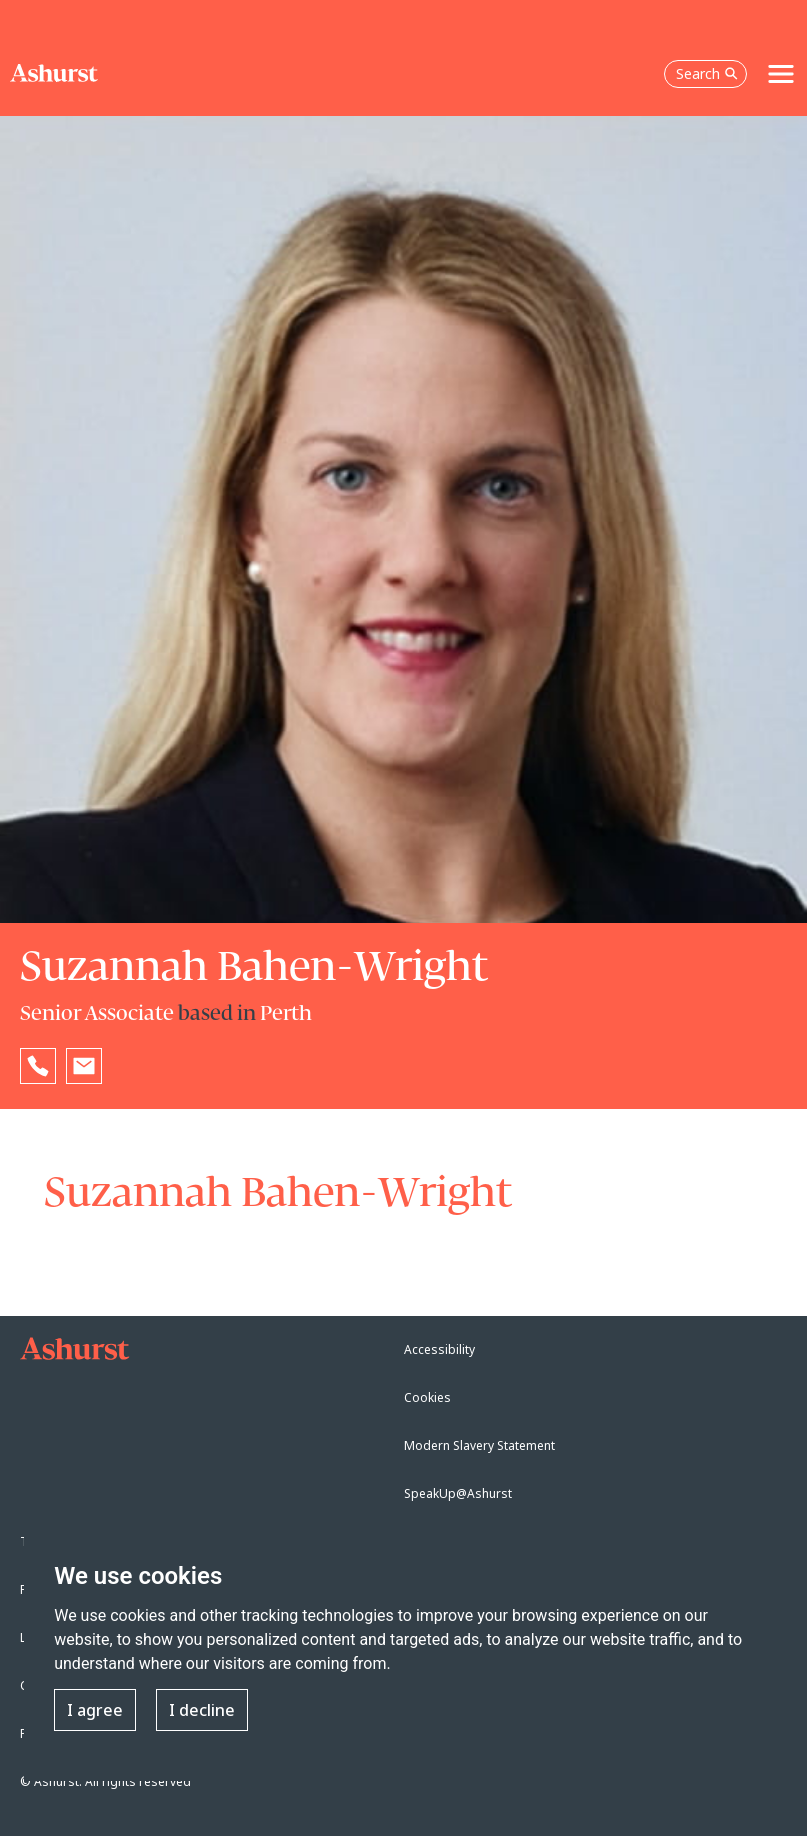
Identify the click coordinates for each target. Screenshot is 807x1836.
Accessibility (439, 1349)
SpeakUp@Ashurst (458, 1493)
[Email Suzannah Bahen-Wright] (84, 1066)
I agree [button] (95, 1710)
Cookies (427, 1397)
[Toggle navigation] (781, 74)
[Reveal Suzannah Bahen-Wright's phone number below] (38, 1066)
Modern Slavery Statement (479, 1445)
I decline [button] (202, 1710)
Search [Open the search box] (707, 73)
